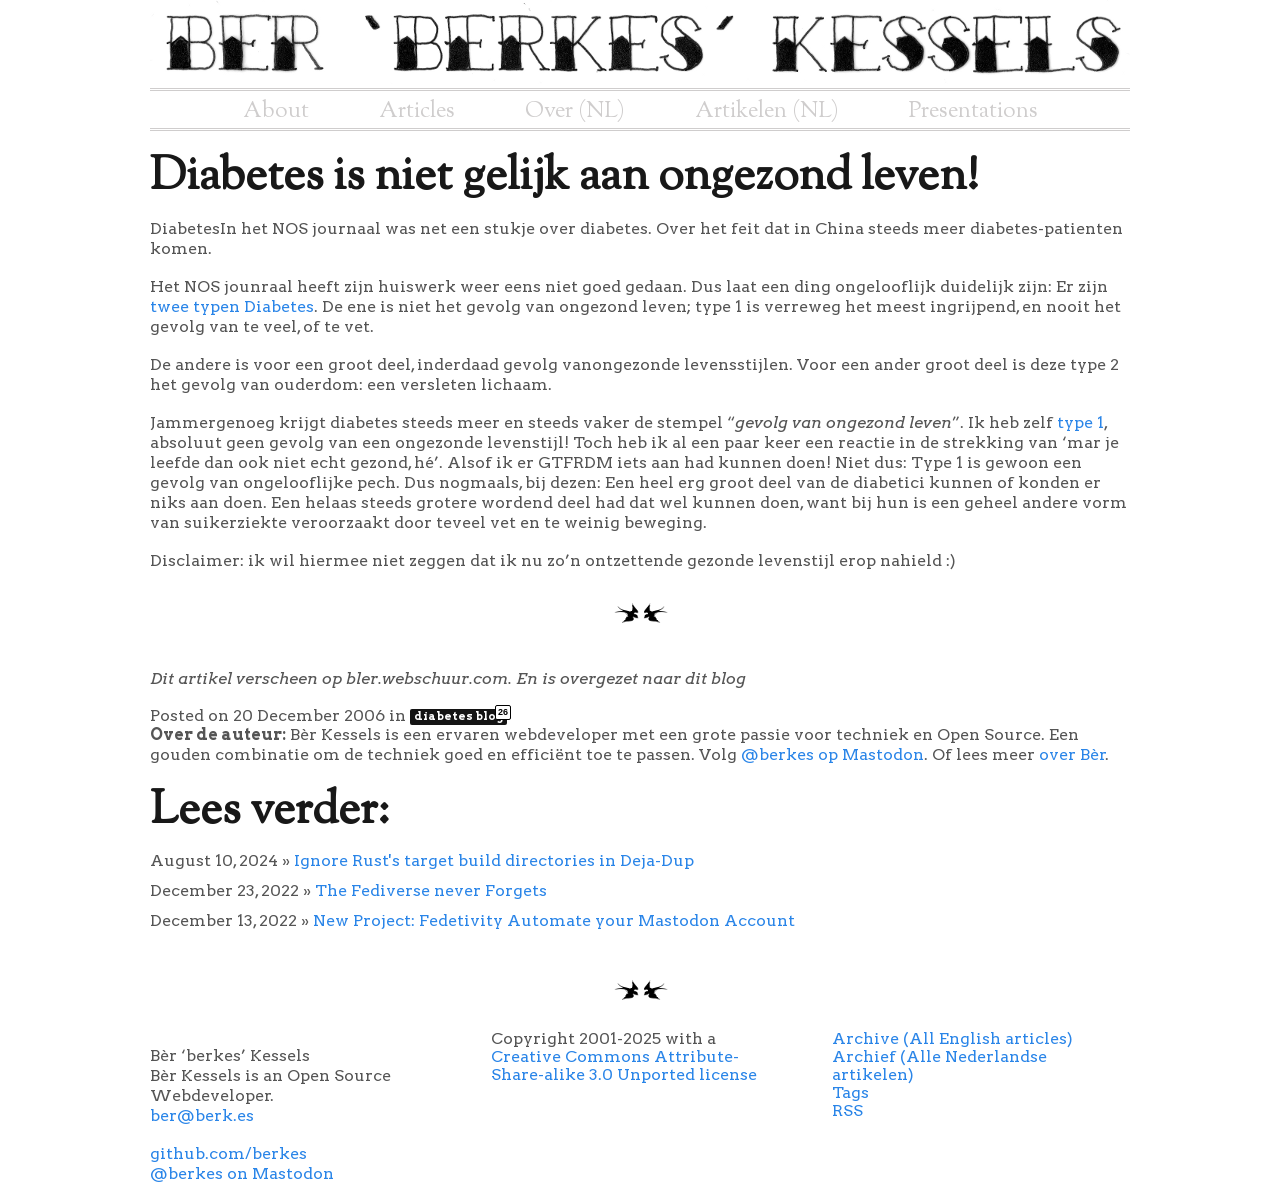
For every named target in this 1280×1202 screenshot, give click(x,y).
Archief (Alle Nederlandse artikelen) (939, 1065)
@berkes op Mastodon (832, 754)
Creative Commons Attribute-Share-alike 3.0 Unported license (624, 1065)
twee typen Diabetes (232, 306)
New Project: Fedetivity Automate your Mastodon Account (554, 920)
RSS (847, 1110)
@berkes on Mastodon (242, 1173)
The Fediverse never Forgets (431, 890)
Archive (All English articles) (952, 1038)
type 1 (1080, 422)
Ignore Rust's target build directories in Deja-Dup (494, 860)
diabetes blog (460, 716)
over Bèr (1072, 754)
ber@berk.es (202, 1115)
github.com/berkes (228, 1153)
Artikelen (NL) (767, 111)
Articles (417, 111)
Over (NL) (575, 111)
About (276, 111)
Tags (850, 1092)
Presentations (973, 111)
